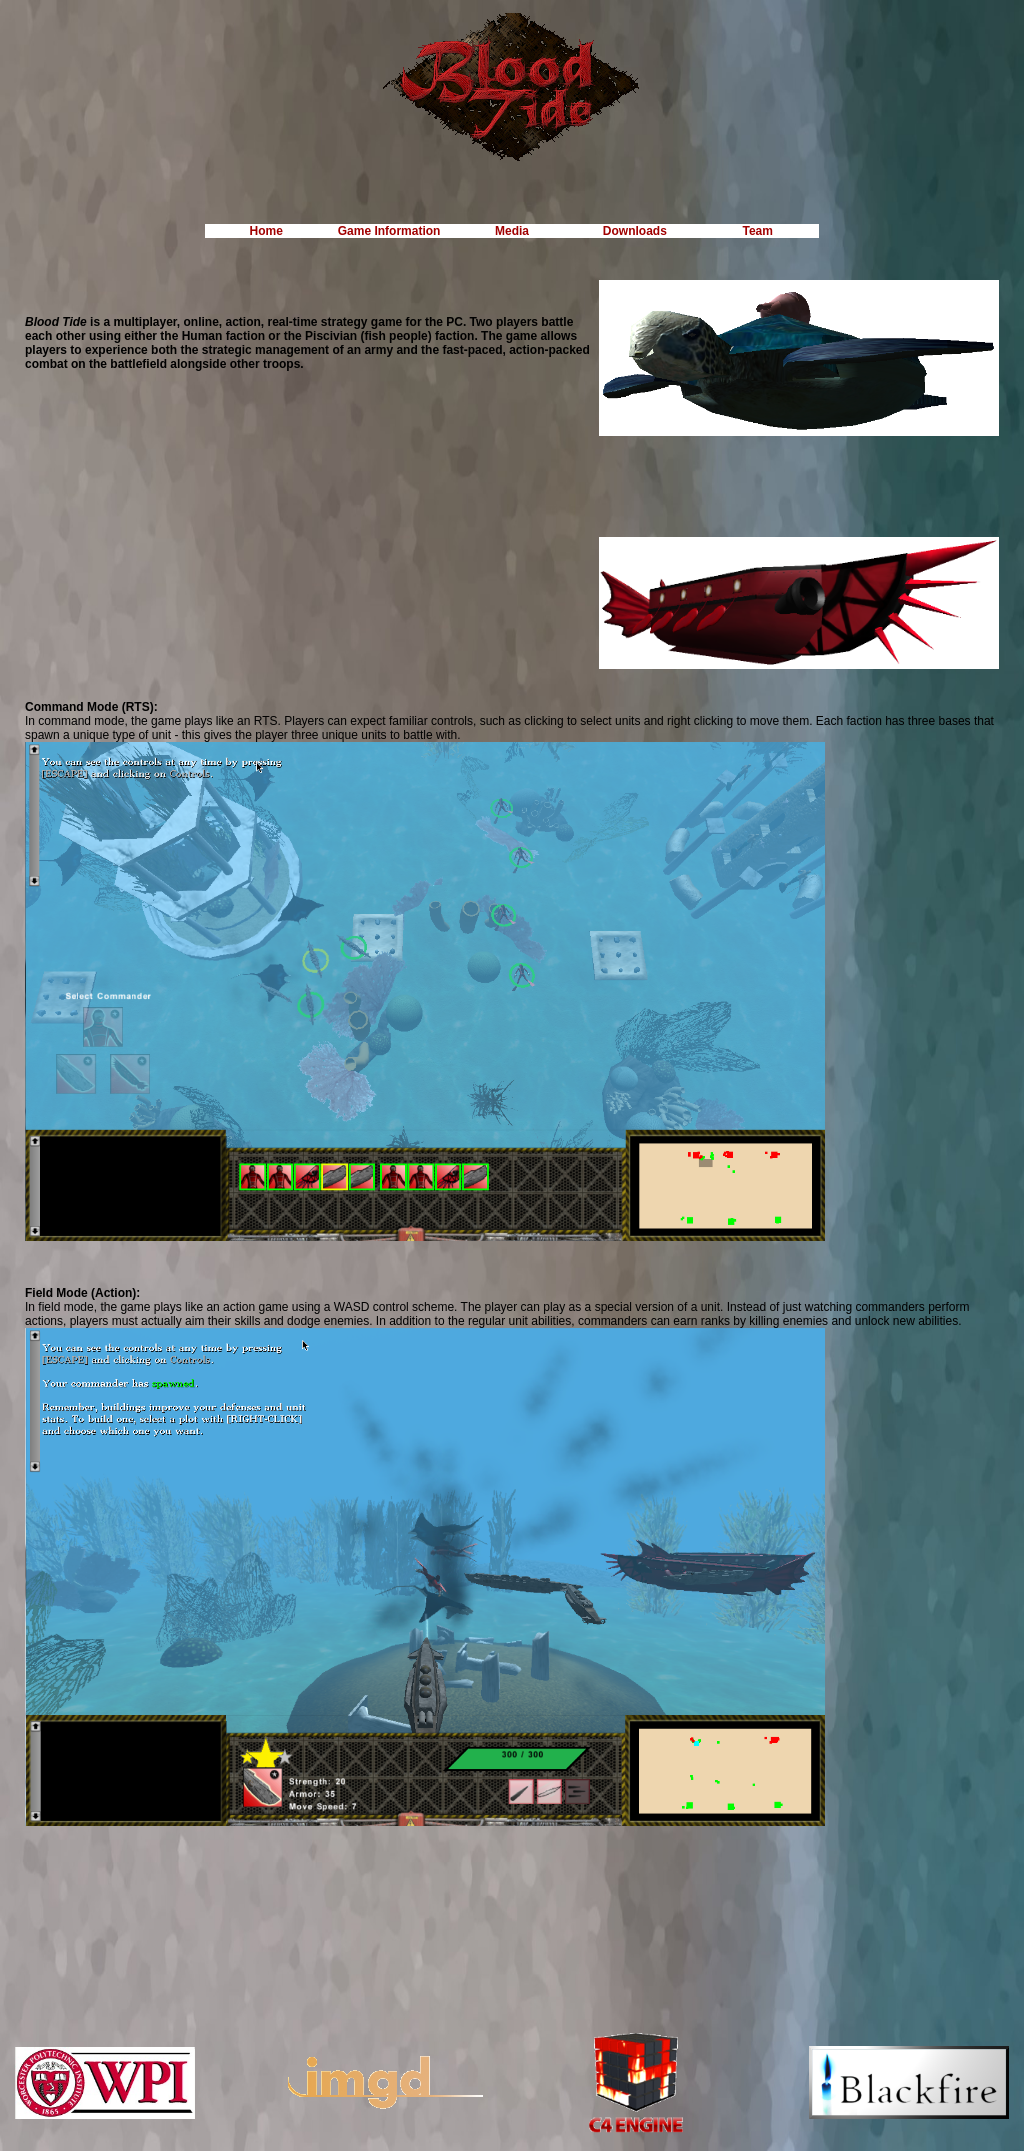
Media (512, 231)
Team (758, 231)
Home (266, 231)
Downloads (635, 231)
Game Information (389, 231)
